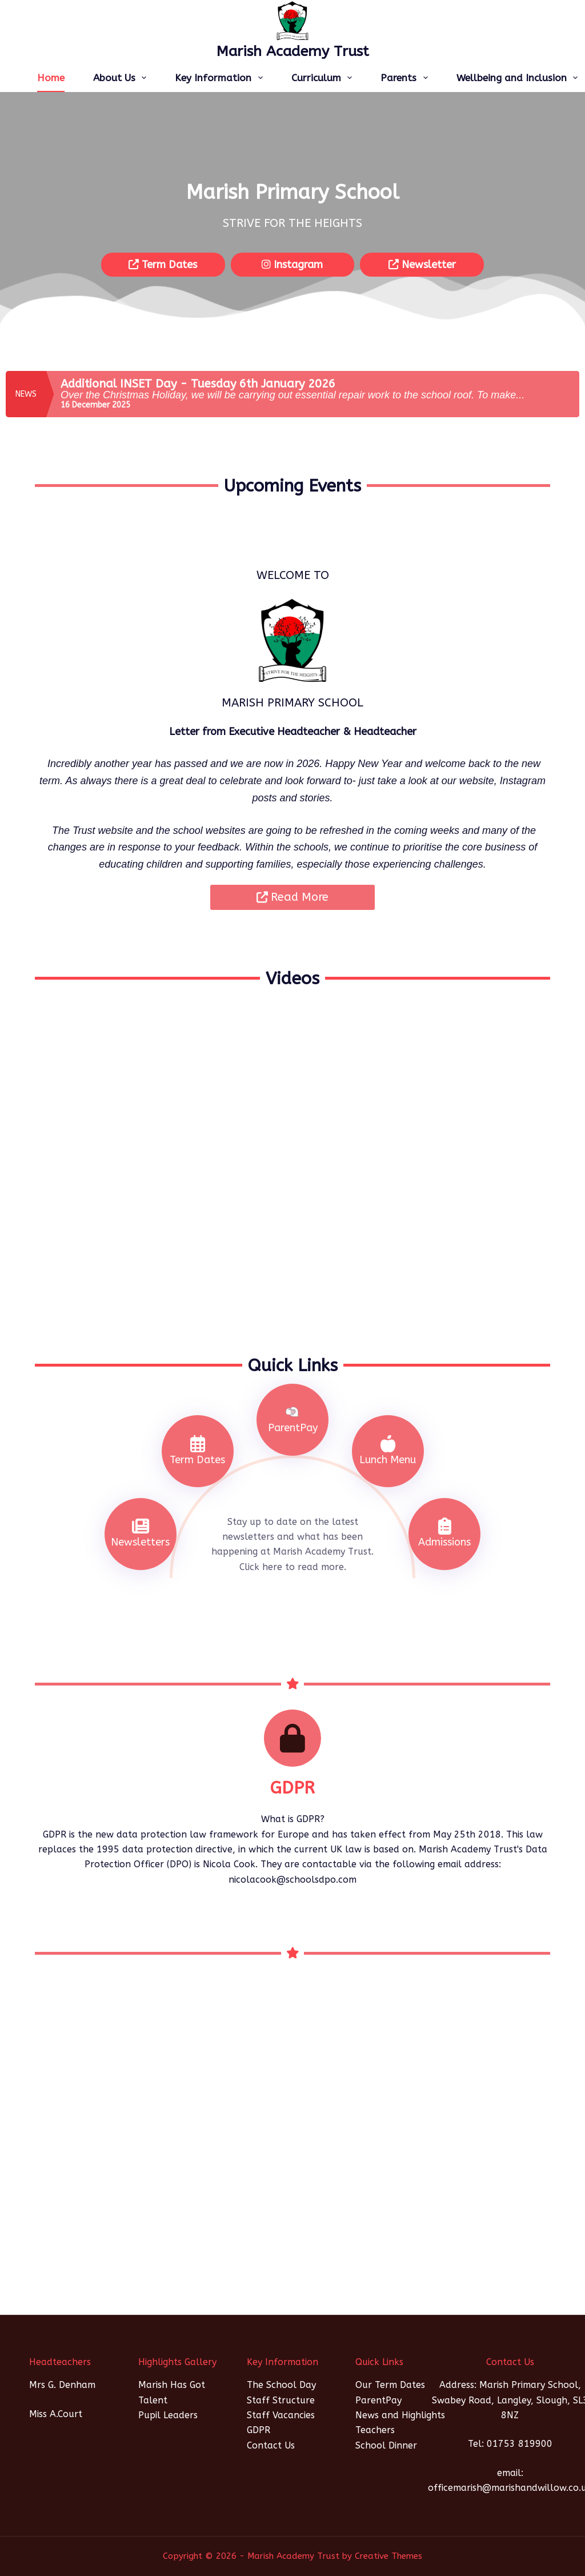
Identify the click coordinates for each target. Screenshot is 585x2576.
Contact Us (271, 2445)
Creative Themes (388, 2556)
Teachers (375, 2430)
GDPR (258, 2430)
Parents (406, 78)
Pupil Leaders (168, 2415)
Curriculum (323, 78)
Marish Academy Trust (293, 51)
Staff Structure (281, 2400)
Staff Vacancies (281, 2415)
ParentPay (378, 2400)
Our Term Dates (390, 2384)
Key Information (221, 78)
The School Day (281, 2384)
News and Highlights (400, 2415)
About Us (122, 78)
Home (51, 77)
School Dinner (386, 2445)
